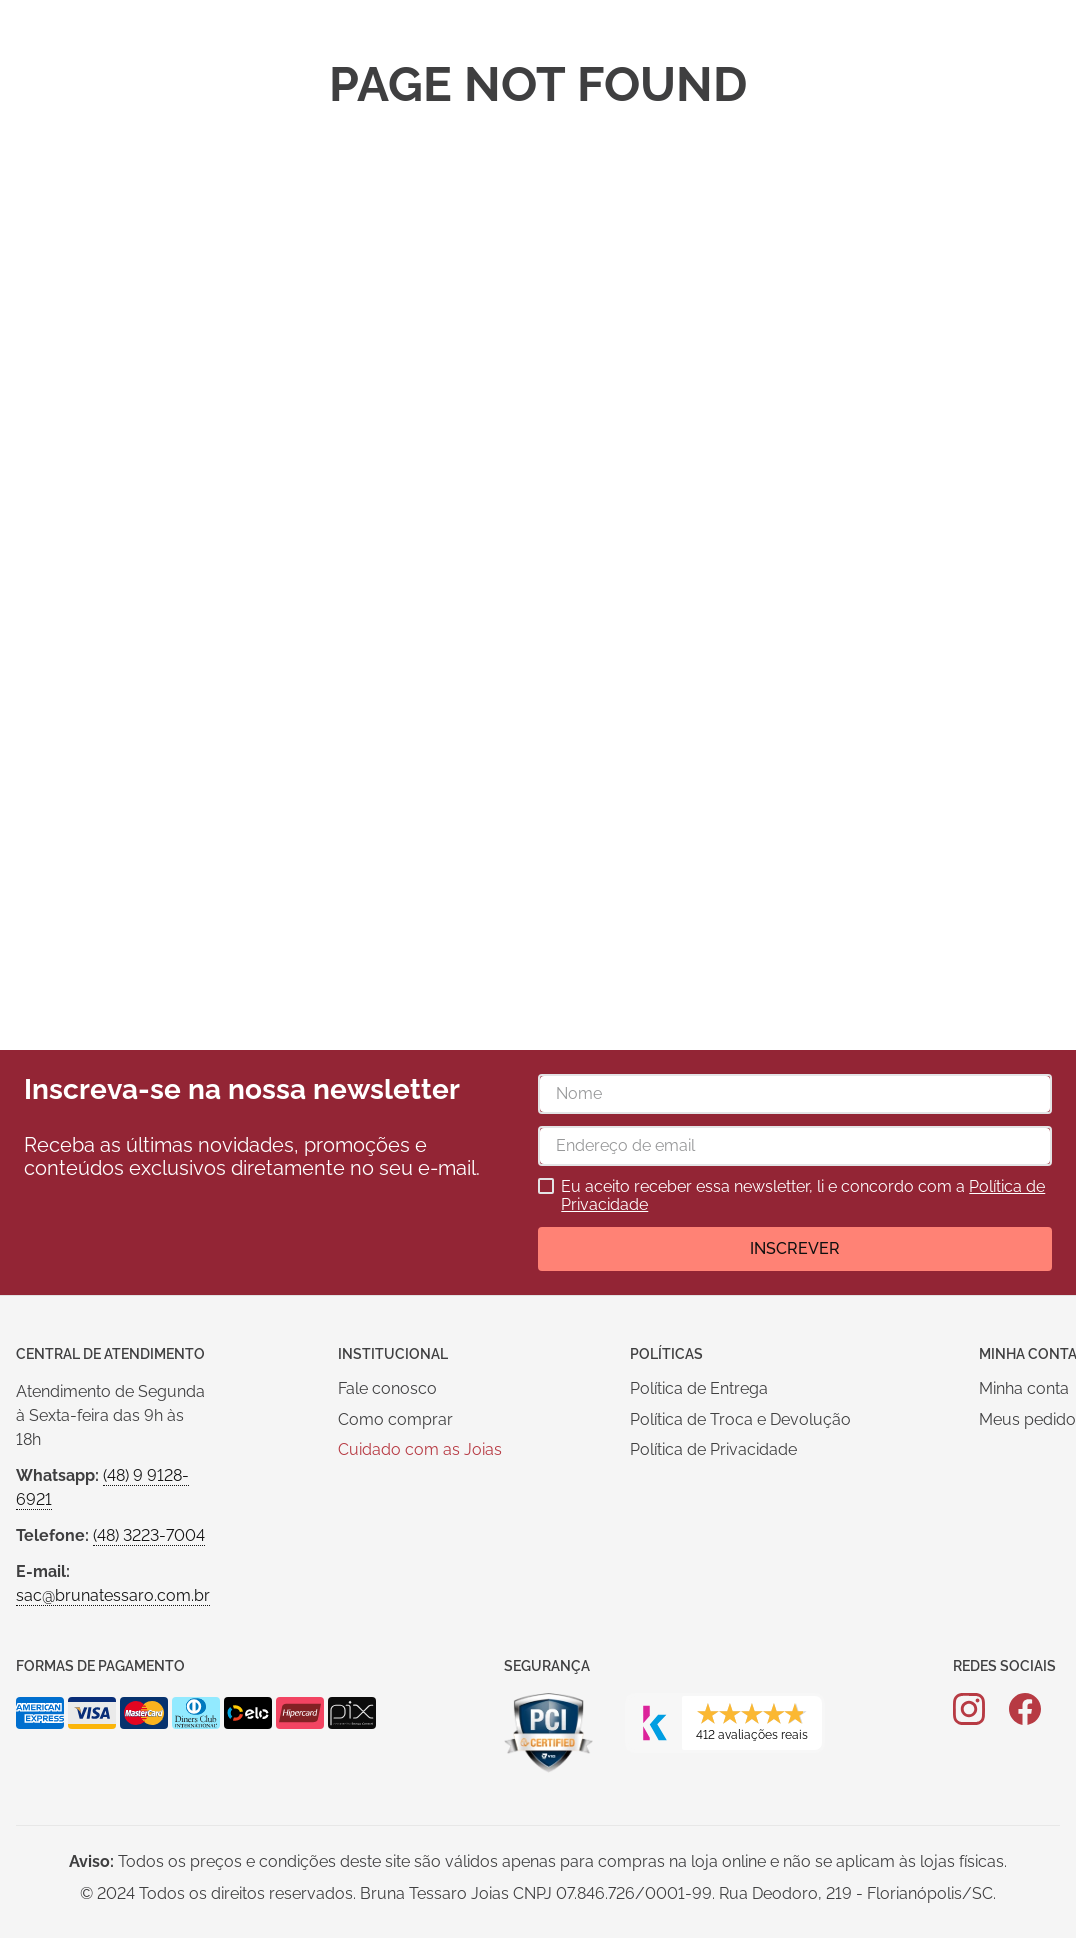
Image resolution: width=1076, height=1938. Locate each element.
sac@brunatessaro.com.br (113, 1595)
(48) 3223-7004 (149, 1535)
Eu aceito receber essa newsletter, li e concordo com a (803, 1196)
